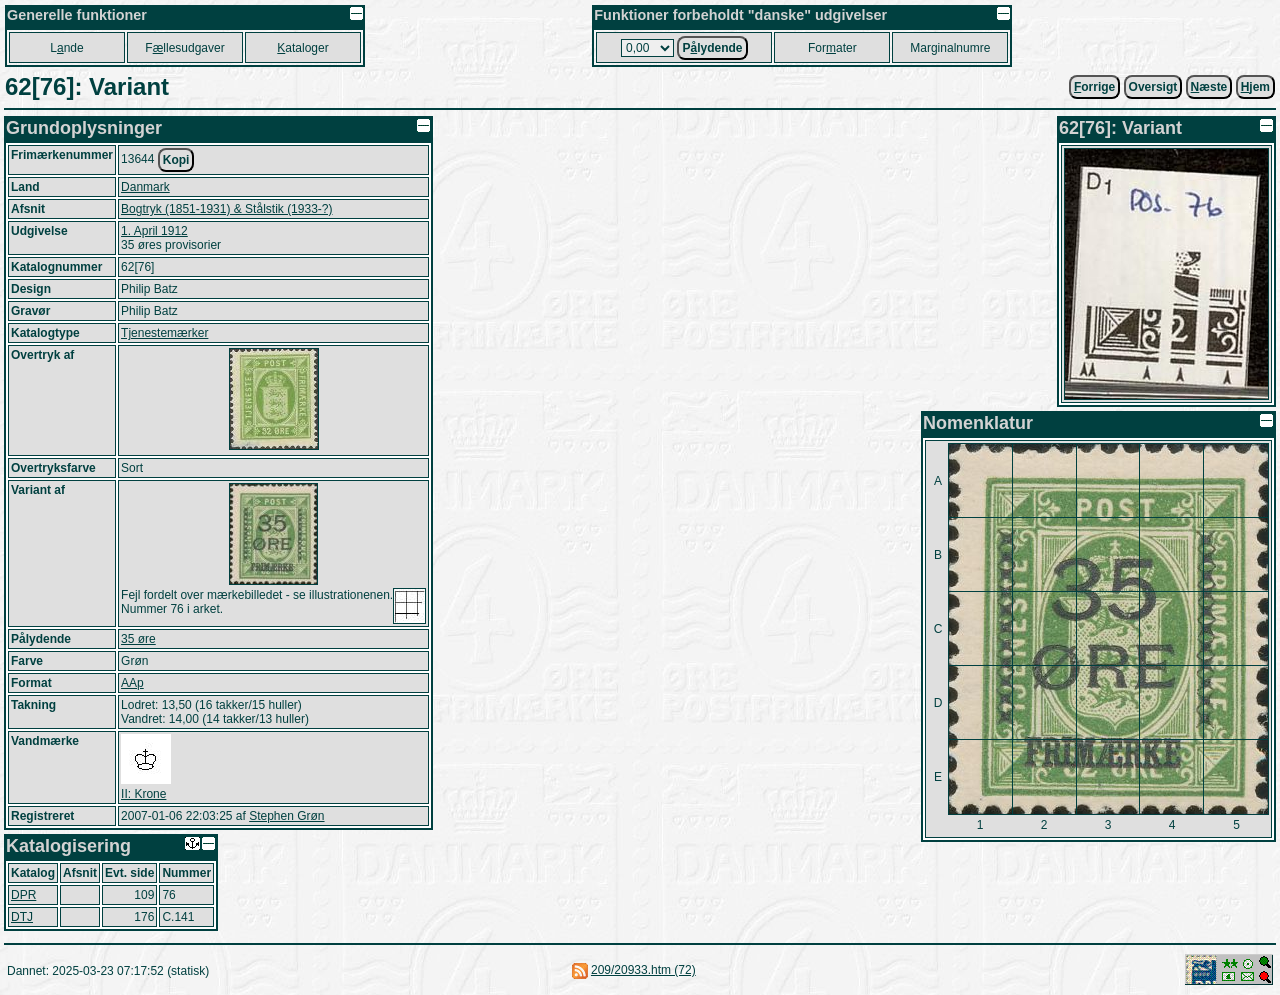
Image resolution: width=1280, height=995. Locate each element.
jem (1255, 87)
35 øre (138, 639)
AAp (132, 683)
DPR (23, 895)
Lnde (66, 48)
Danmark (145, 187)
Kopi (176, 160)
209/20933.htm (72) (643, 970)
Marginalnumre (950, 48)
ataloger (302, 48)
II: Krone (143, 794)
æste (1209, 87)
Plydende (712, 48)
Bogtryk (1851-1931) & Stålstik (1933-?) (226, 209)
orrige (1094, 87)
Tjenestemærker (164, 333)
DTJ (22, 917)
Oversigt (1153, 87)
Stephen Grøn (286, 816)
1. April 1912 (154, 231)
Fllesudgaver (184, 48)
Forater (832, 48)
